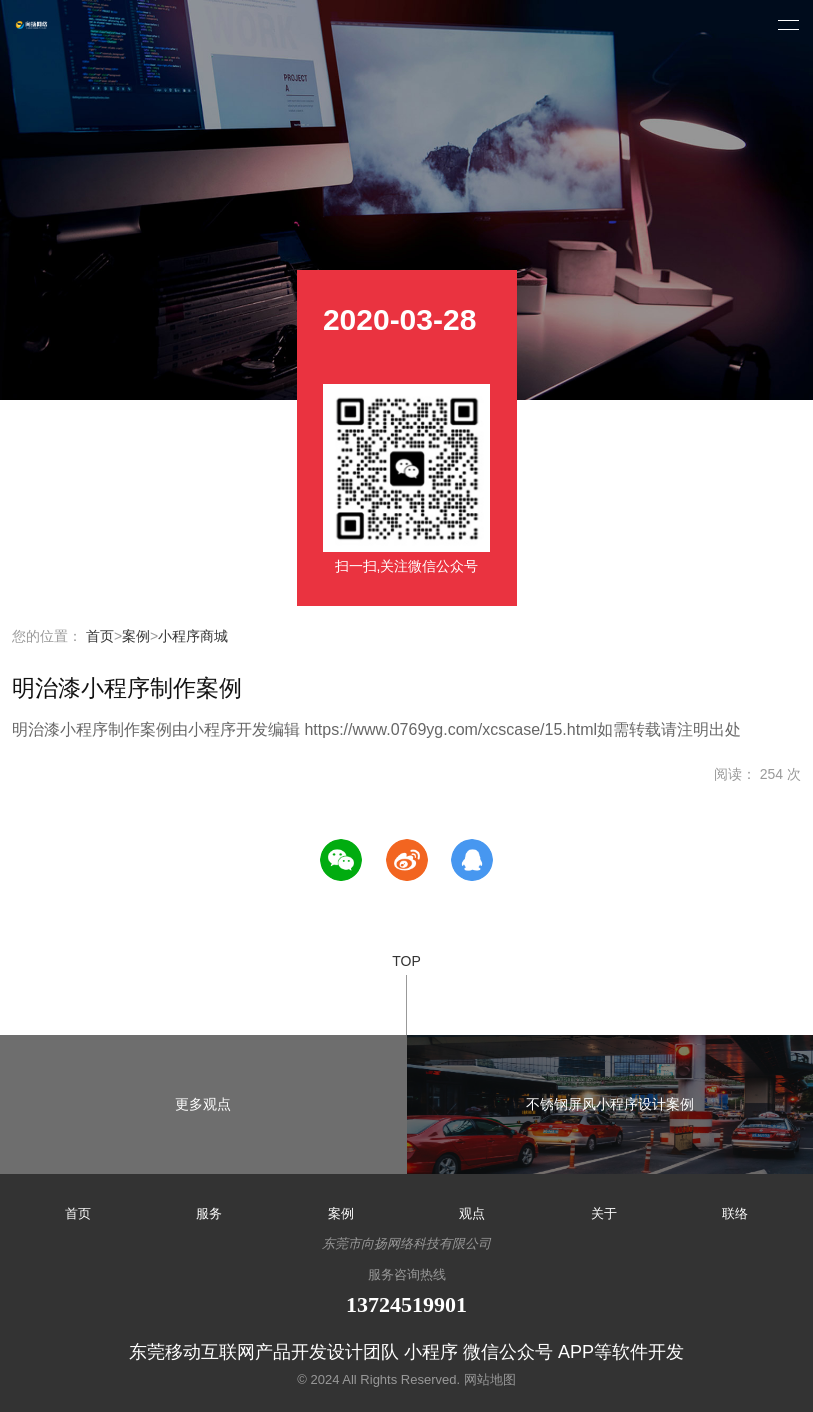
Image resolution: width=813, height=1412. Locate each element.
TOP (406, 994)
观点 (472, 1213)
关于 (604, 1213)
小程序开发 (32, 25)
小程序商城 (193, 636)
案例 (136, 636)
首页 (100, 636)
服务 (209, 1213)
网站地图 (490, 1379)
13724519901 (406, 1304)
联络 (735, 1213)
